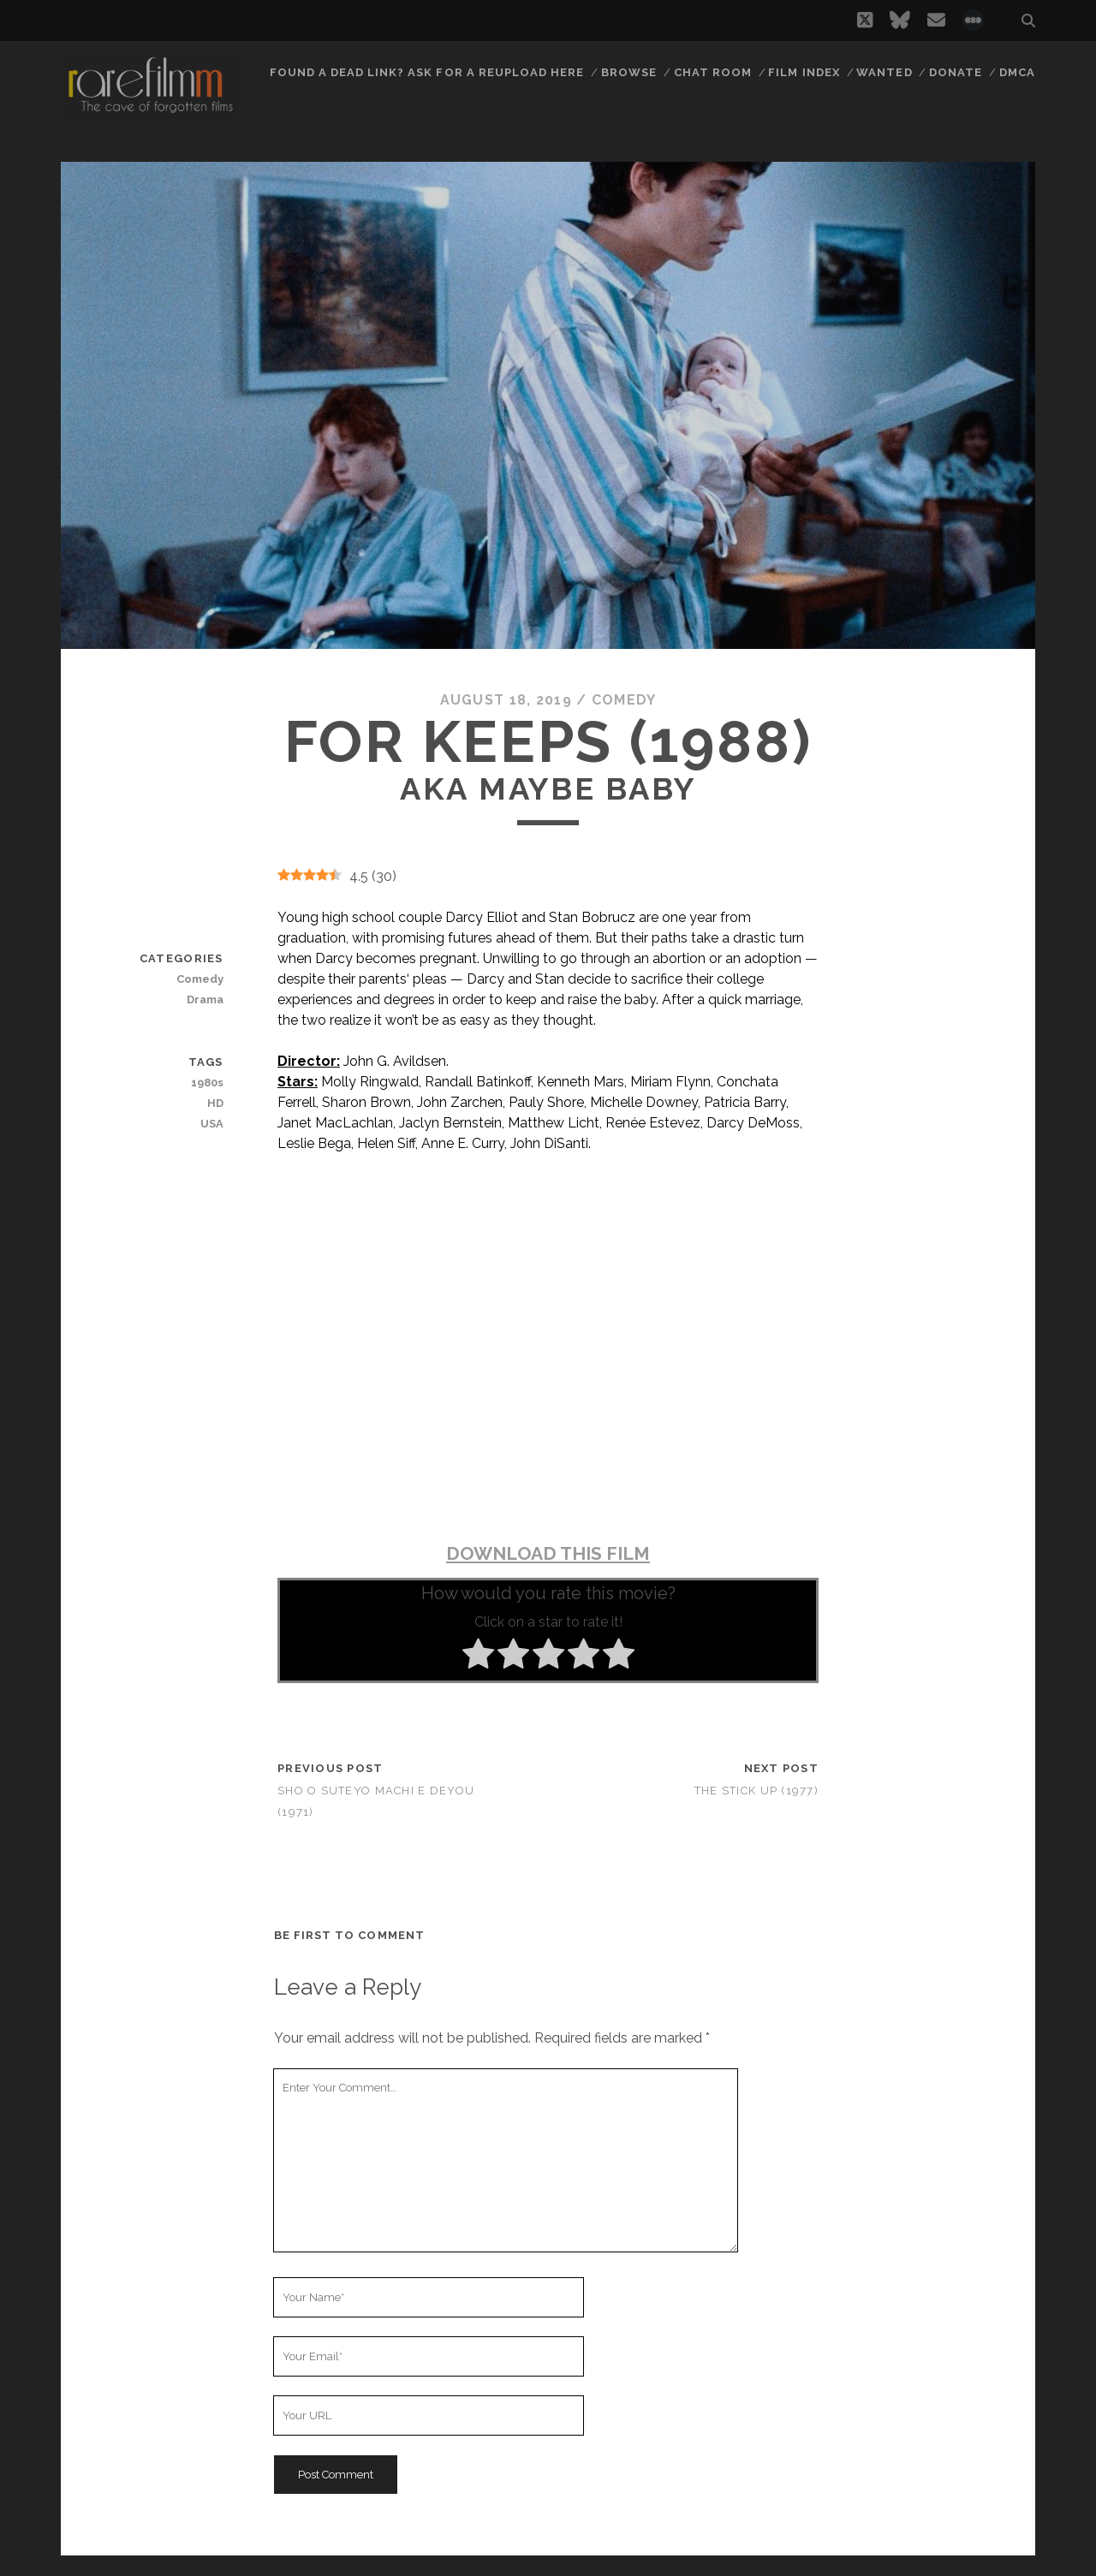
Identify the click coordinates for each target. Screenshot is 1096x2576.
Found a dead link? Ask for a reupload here (427, 72)
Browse (629, 72)
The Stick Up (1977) (756, 1790)
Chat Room (713, 72)
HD (215, 1103)
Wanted (884, 72)
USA (211, 1123)
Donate (955, 72)
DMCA (1017, 72)
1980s (207, 1082)
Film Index (803, 72)
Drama (205, 999)
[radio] (478, 1656)
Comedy (624, 700)
